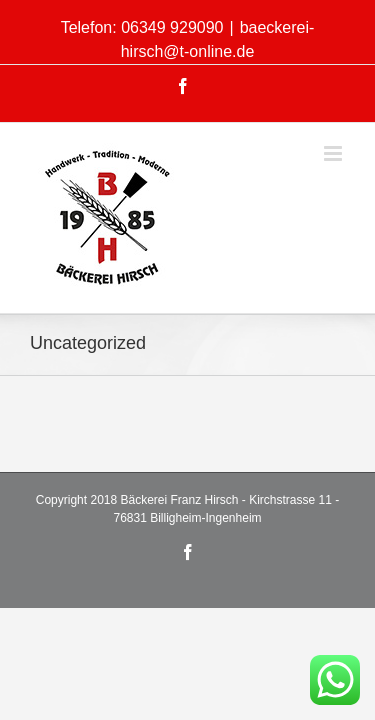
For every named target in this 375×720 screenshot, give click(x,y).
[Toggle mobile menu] (334, 138)
